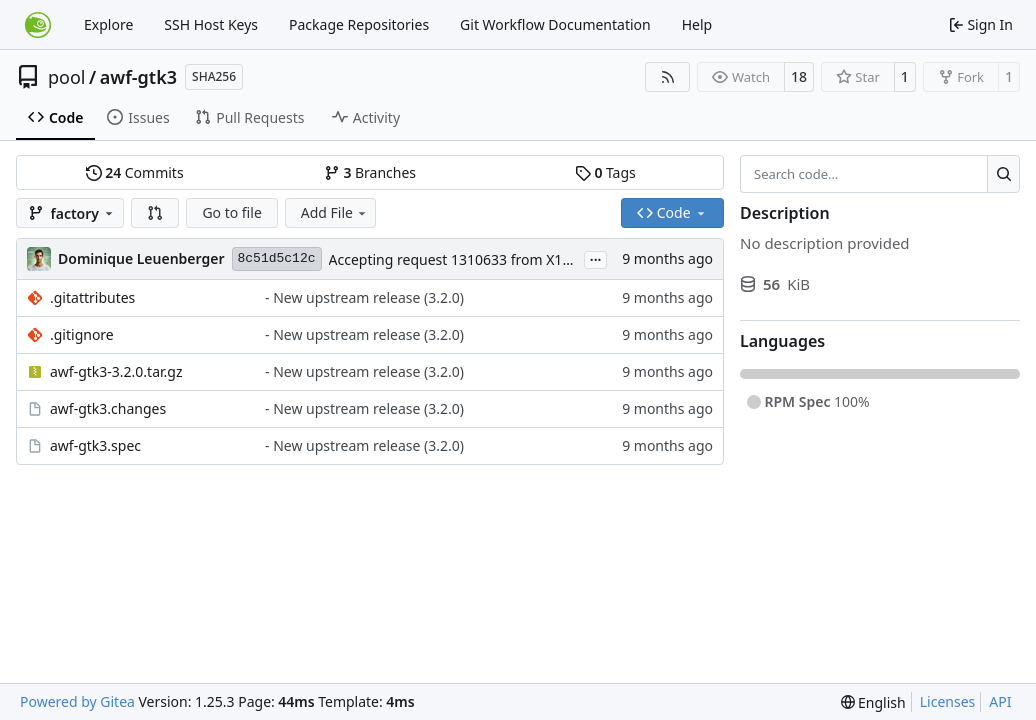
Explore (108, 24)
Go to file (231, 212)
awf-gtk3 (138, 77)
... (596, 258)
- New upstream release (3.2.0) (364, 297)
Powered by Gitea (77, 701)
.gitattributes (92, 297)
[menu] (873, 702)
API (1000, 701)
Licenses (948, 701)
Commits (135, 172)
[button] (155, 213)
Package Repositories (359, 24)
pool (67, 77)
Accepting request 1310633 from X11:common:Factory (507, 259)
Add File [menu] (335, 212)
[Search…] (1003, 174)
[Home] (38, 25)
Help (697, 24)
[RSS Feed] (668, 77)
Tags (605, 172)
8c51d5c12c (277, 258)
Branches (370, 172)
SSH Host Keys (211, 24)
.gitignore (82, 334)
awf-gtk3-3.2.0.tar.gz (116, 371)
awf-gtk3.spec (95, 445)
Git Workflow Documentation (555, 24)
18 (799, 76)
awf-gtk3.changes (108, 408)
